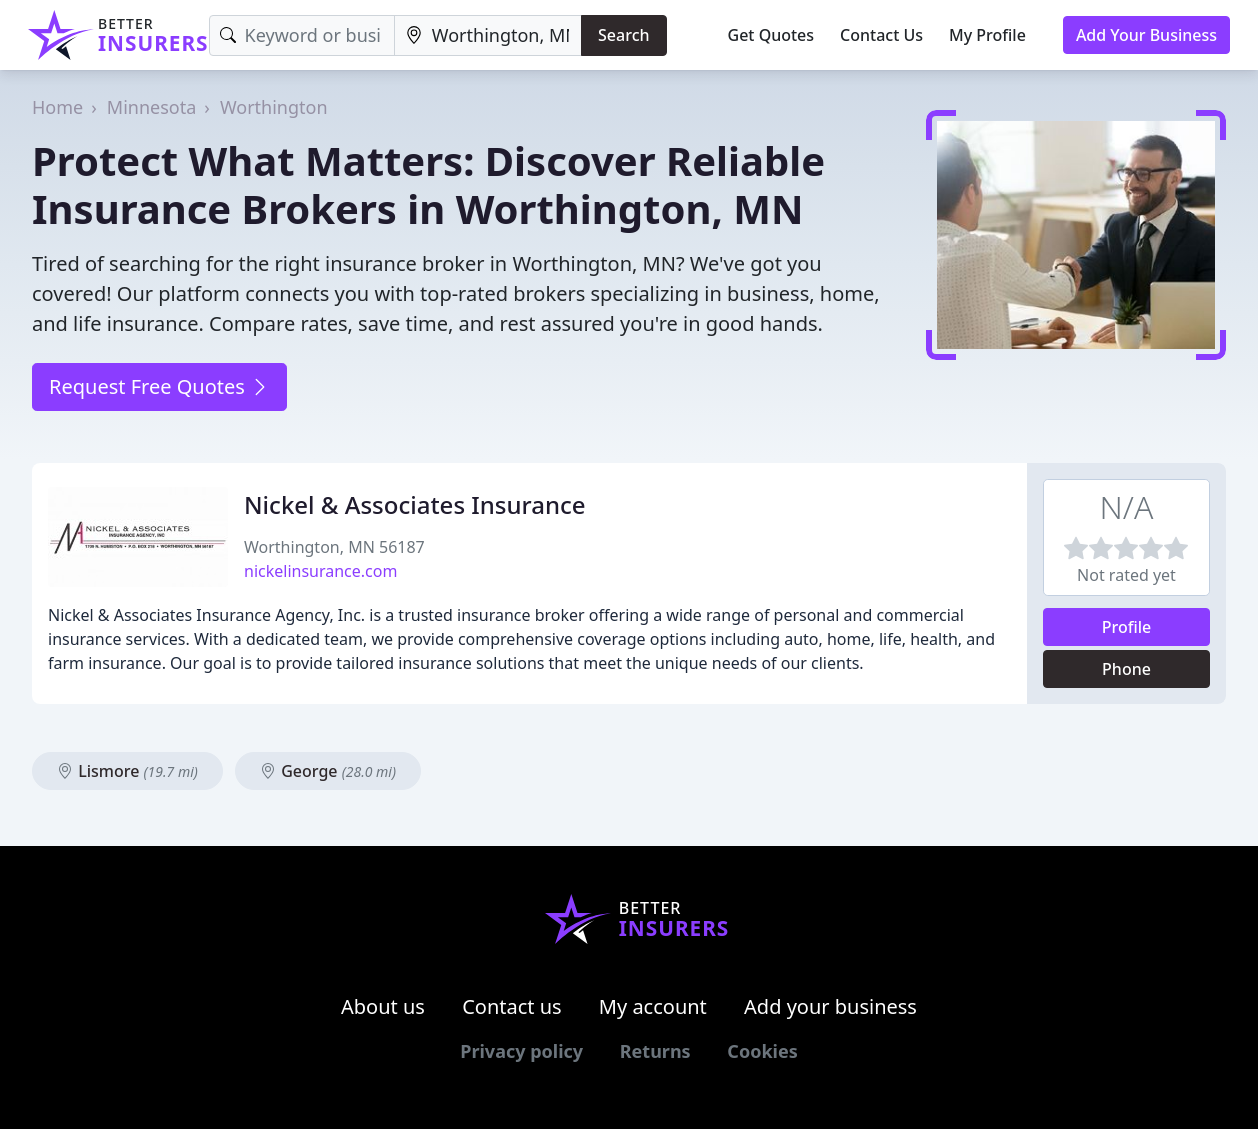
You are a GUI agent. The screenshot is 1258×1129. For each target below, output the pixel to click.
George (328, 771)
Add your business (830, 1006)
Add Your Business (1146, 35)
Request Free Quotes (159, 386)
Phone (1126, 669)
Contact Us (881, 35)
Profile (1127, 627)
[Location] (488, 35)
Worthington (274, 107)
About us (383, 1006)
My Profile (987, 35)
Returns (655, 1051)
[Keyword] (302, 35)
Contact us (512, 1006)
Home (57, 107)
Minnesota (151, 107)
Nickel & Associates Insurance (415, 504)
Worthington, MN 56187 (334, 547)
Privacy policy (521, 1051)
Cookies (762, 1051)
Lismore (127, 771)
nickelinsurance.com (320, 571)
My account (653, 1006)
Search (623, 35)
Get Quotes (771, 35)
